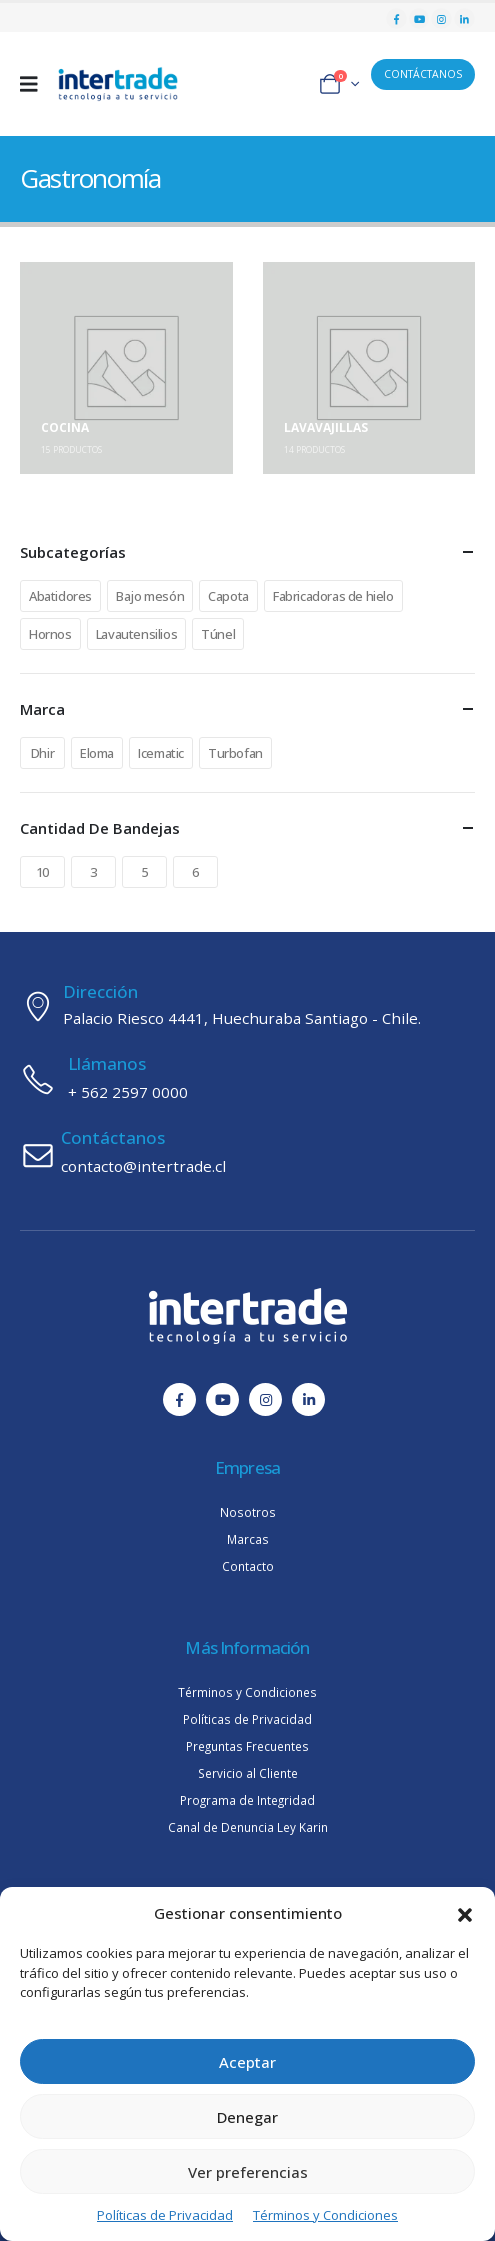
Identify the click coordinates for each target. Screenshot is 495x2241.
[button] (465, 1913)
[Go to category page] (126, 368)
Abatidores (60, 596)
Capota (228, 596)
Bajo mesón (150, 596)
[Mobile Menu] (35, 84)
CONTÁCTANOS (423, 74)
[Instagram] (441, 18)
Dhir (42, 753)
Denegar (247, 2117)
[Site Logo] (118, 84)
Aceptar (247, 2062)
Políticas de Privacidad (165, 2215)
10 (42, 872)
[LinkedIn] (464, 18)
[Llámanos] (247, 1079)
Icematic (161, 753)
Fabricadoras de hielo (333, 596)
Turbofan (235, 753)
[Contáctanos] (247, 1153)
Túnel (218, 634)
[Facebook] (396, 18)
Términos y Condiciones (325, 2215)
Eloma (97, 753)
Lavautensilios (137, 634)
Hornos (50, 634)
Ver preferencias (248, 2172)
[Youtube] (419, 18)
